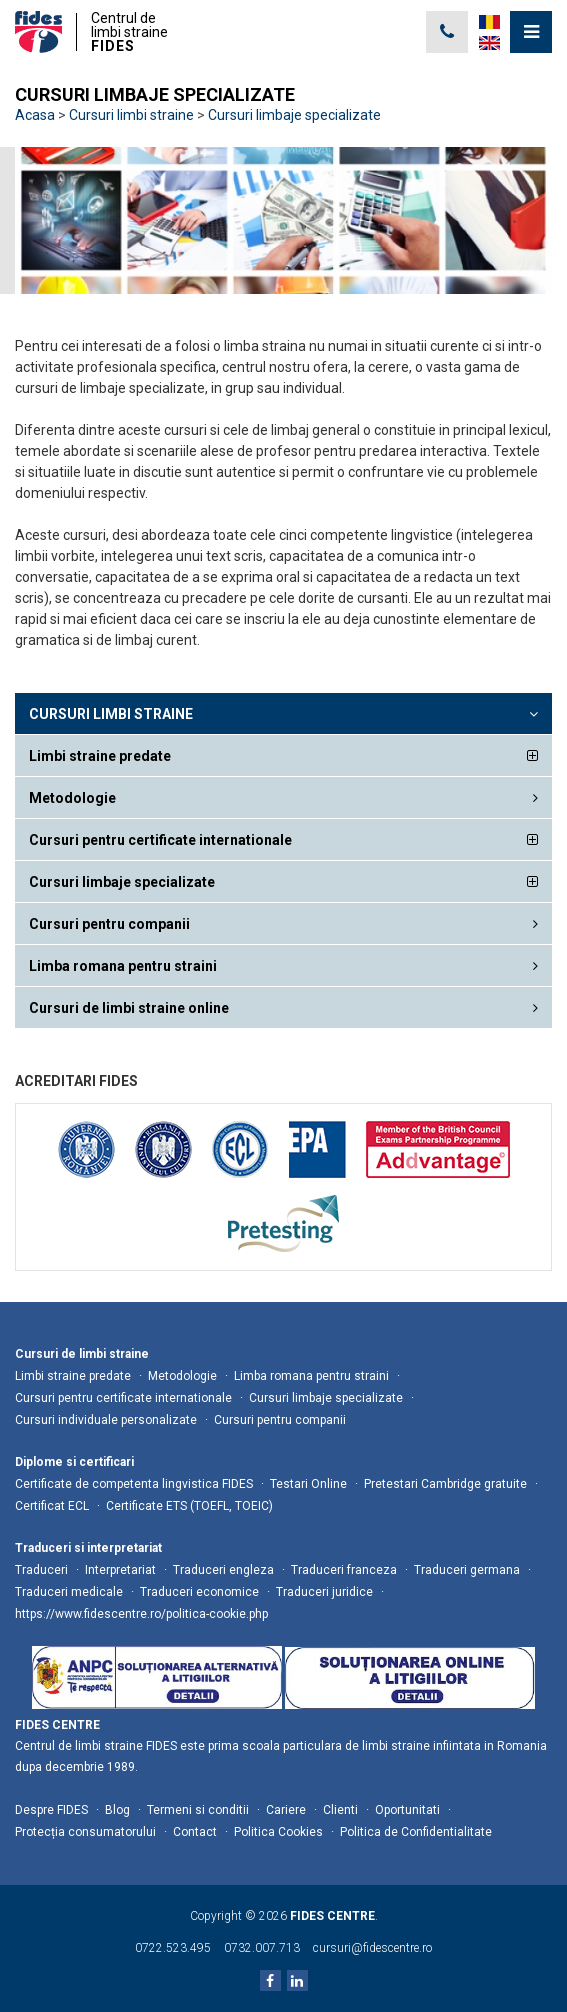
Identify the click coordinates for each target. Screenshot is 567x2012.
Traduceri (41, 1570)
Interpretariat (120, 1570)
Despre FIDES (51, 1810)
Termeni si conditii (198, 1810)
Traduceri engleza (223, 1570)
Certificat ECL (52, 1506)
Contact (195, 1832)
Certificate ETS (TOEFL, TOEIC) (189, 1506)
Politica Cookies (278, 1832)
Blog (117, 1810)
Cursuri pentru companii (109, 924)
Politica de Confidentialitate (416, 1832)
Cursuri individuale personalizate (106, 1420)
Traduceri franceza (344, 1570)
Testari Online (308, 1484)
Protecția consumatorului (85, 1832)
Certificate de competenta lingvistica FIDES (134, 1484)
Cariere (286, 1810)
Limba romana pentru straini (123, 966)
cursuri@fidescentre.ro (372, 1948)
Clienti (340, 1810)
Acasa (35, 115)
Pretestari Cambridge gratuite (445, 1484)
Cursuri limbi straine (131, 115)
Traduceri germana (467, 1570)
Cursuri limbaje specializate (294, 115)
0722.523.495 (173, 1948)
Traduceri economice (199, 1592)
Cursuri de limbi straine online (129, 1008)
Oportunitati (407, 1810)
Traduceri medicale (69, 1592)
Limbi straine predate (100, 756)
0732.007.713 (262, 1948)
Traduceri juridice (324, 1592)
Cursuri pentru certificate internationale (160, 840)
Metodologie (72, 798)
